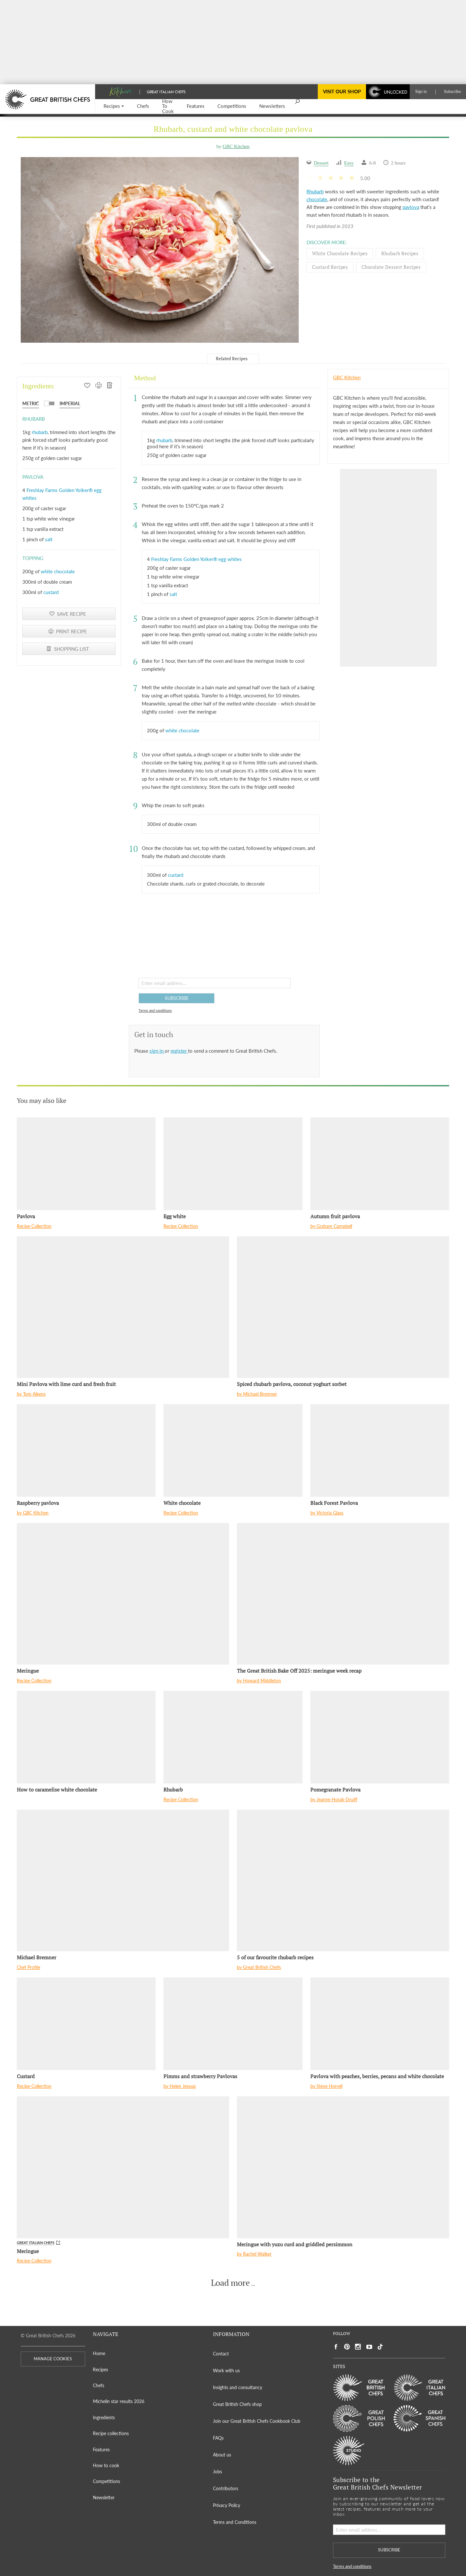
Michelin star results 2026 (118, 2401)
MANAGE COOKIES (53, 2358)
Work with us (226, 2370)
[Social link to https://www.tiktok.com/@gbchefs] (380, 2347)
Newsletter (104, 2497)
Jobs (217, 2471)
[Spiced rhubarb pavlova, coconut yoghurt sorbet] (343, 1307)
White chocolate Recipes (340, 253)
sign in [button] (157, 1051)
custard (51, 592)
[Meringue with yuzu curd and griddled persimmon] (343, 2167)
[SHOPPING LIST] (110, 386)
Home (99, 2353)
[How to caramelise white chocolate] (86, 1737)
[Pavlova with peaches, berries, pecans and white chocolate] (379, 2023)
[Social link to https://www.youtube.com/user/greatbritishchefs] (369, 2347)
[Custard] (86, 2023)
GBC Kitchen (236, 146)
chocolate (316, 199)
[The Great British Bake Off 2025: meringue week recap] (343, 1594)
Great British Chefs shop (237, 2404)
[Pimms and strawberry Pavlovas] (232, 2023)
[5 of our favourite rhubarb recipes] (343, 1880)
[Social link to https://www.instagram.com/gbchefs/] (358, 2347)
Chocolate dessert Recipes (391, 267)
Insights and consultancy (237, 2387)
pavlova (411, 207)
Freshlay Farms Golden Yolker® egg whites (196, 559)
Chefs (98, 2385)
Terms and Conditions (234, 2522)
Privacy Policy (226, 2505)
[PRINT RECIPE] (98, 386)
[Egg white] (232, 1163)
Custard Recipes (330, 267)
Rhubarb (315, 191)
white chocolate (58, 571)
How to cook (106, 2465)
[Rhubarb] (232, 1737)
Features (101, 2449)
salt (48, 539)
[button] (114, 106)
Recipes (100, 2369)
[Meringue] (123, 1594)
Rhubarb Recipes (399, 253)
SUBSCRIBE (177, 998)
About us (222, 2454)
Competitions (106, 2481)
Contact (221, 2353)
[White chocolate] (232, 1450)
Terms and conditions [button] (155, 1010)
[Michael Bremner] (123, 1880)
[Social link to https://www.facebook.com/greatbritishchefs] (336, 2347)
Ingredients (104, 2417)
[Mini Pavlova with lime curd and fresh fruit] (123, 1307)
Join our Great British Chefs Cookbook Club (256, 2421)
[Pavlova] (86, 1163)
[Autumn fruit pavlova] (379, 1163)
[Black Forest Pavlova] (379, 1450)
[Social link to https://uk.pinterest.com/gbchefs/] (347, 2347)
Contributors (225, 2488)
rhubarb (40, 432)
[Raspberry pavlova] (86, 1450)
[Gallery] (160, 249)
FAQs (218, 2438)
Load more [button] (230, 2283)
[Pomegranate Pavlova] (379, 1737)
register (179, 1051)
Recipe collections (111, 2433)
